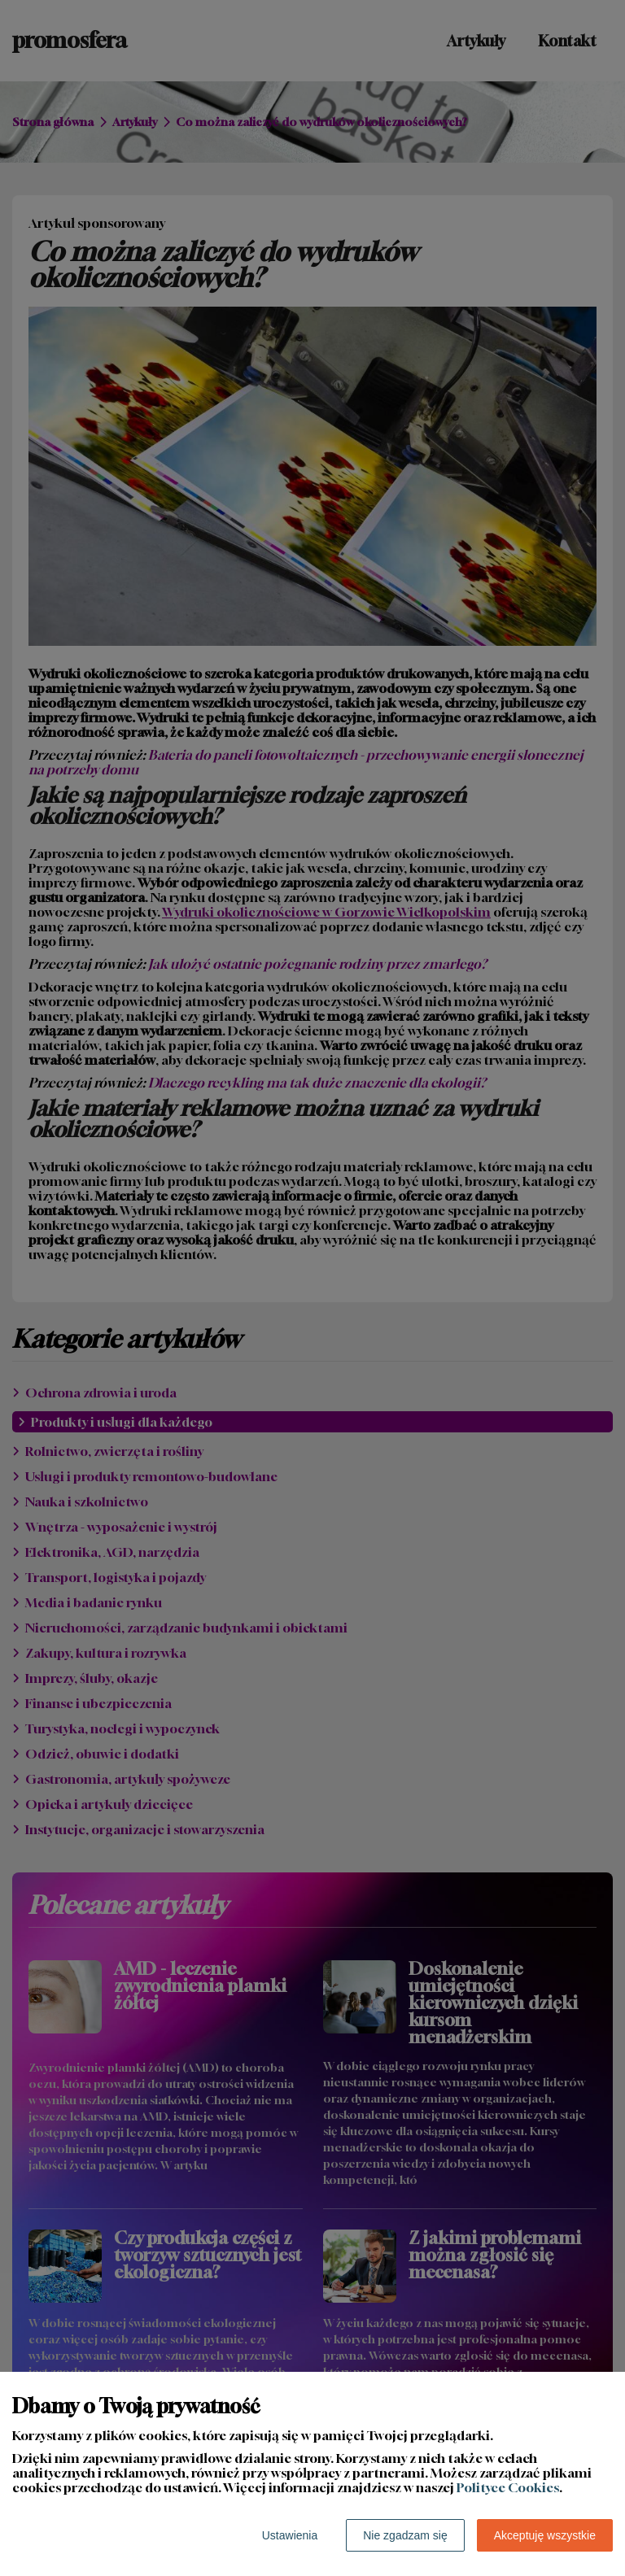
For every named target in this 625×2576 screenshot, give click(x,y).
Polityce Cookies (508, 2487)
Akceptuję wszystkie (545, 2535)
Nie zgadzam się (405, 2535)
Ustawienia (289, 2535)
